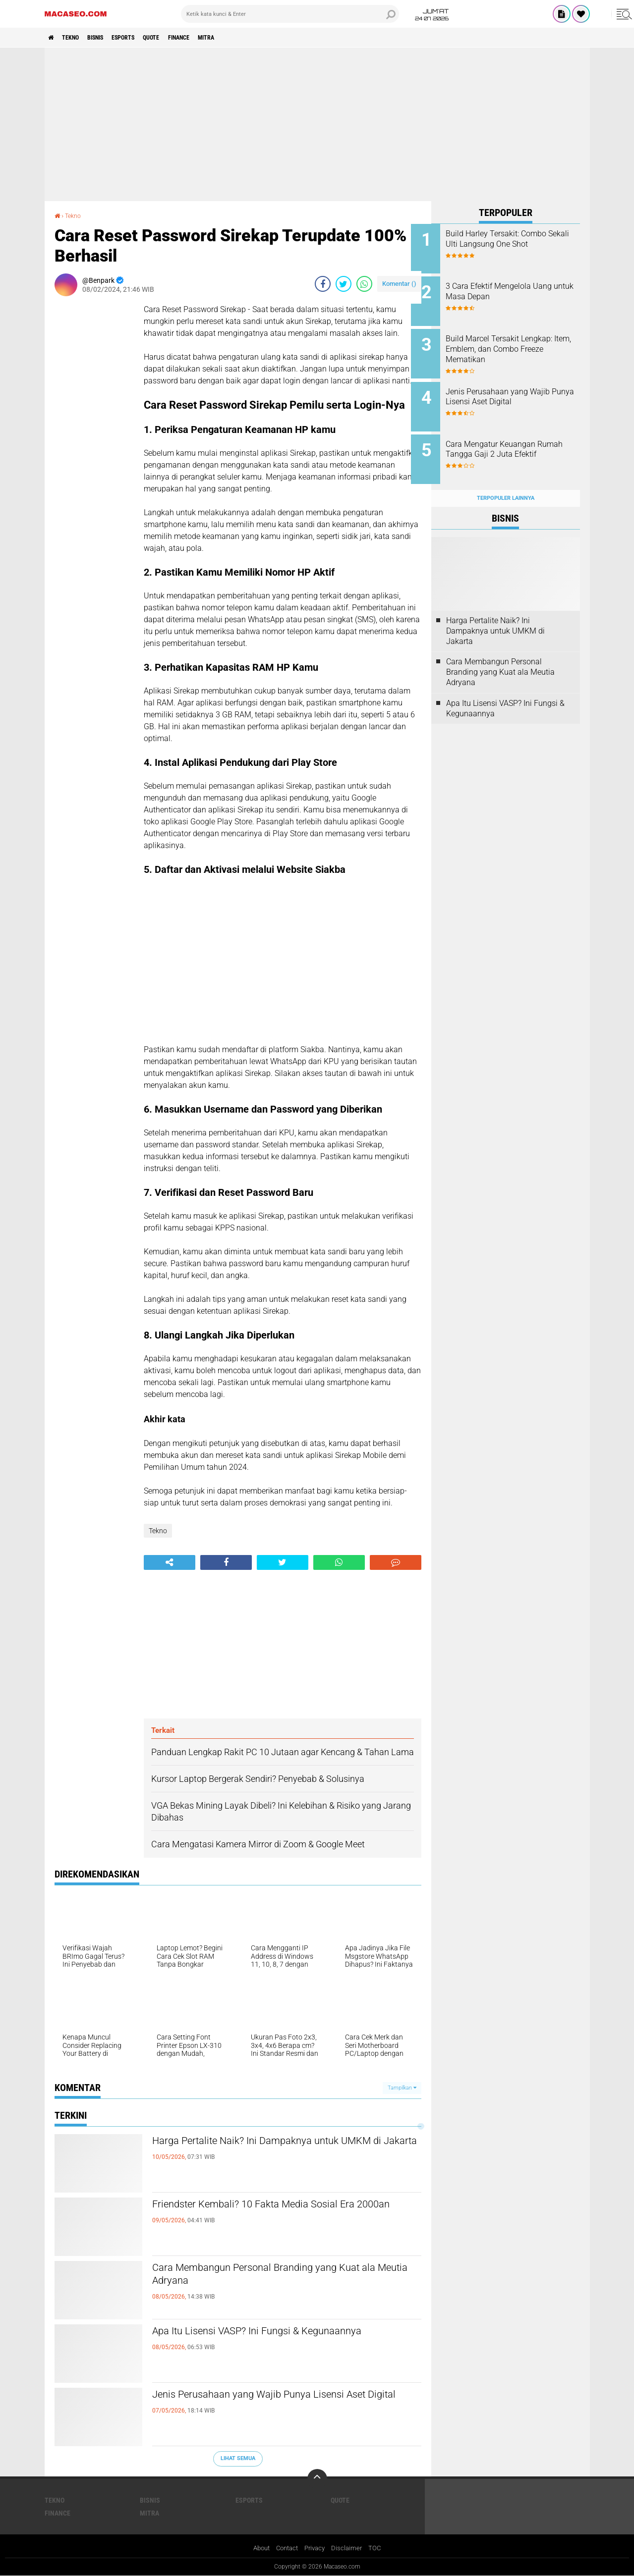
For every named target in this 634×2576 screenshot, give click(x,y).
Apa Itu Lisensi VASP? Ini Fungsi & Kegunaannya (286, 2331)
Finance (212, 38)
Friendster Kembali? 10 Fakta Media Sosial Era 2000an (281, 2213)
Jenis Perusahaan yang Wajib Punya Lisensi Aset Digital (274, 2403)
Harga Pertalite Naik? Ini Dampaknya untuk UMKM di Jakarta (271, 2150)
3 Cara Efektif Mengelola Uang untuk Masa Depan (519, 289)
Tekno (77, 38)
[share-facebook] (323, 283)
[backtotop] (317, 2478)
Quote (178, 38)
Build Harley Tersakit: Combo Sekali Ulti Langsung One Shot (518, 239)
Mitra (246, 38)
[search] (290, 14)
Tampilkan (402, 2087)
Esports (144, 38)
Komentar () (399, 283)
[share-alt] (169, 1562)
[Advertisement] (317, 124)
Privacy (316, 2548)
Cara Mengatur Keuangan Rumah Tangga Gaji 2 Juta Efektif (513, 444)
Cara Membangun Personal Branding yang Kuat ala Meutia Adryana (284, 2277)
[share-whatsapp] (364, 283)
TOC (379, 2548)
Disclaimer (350, 2548)
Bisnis (109, 38)
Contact (286, 2548)
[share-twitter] (343, 283)
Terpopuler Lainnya (505, 482)
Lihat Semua (238, 2458)
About (258, 2548)
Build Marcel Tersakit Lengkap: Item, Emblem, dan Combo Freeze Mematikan (519, 344)
